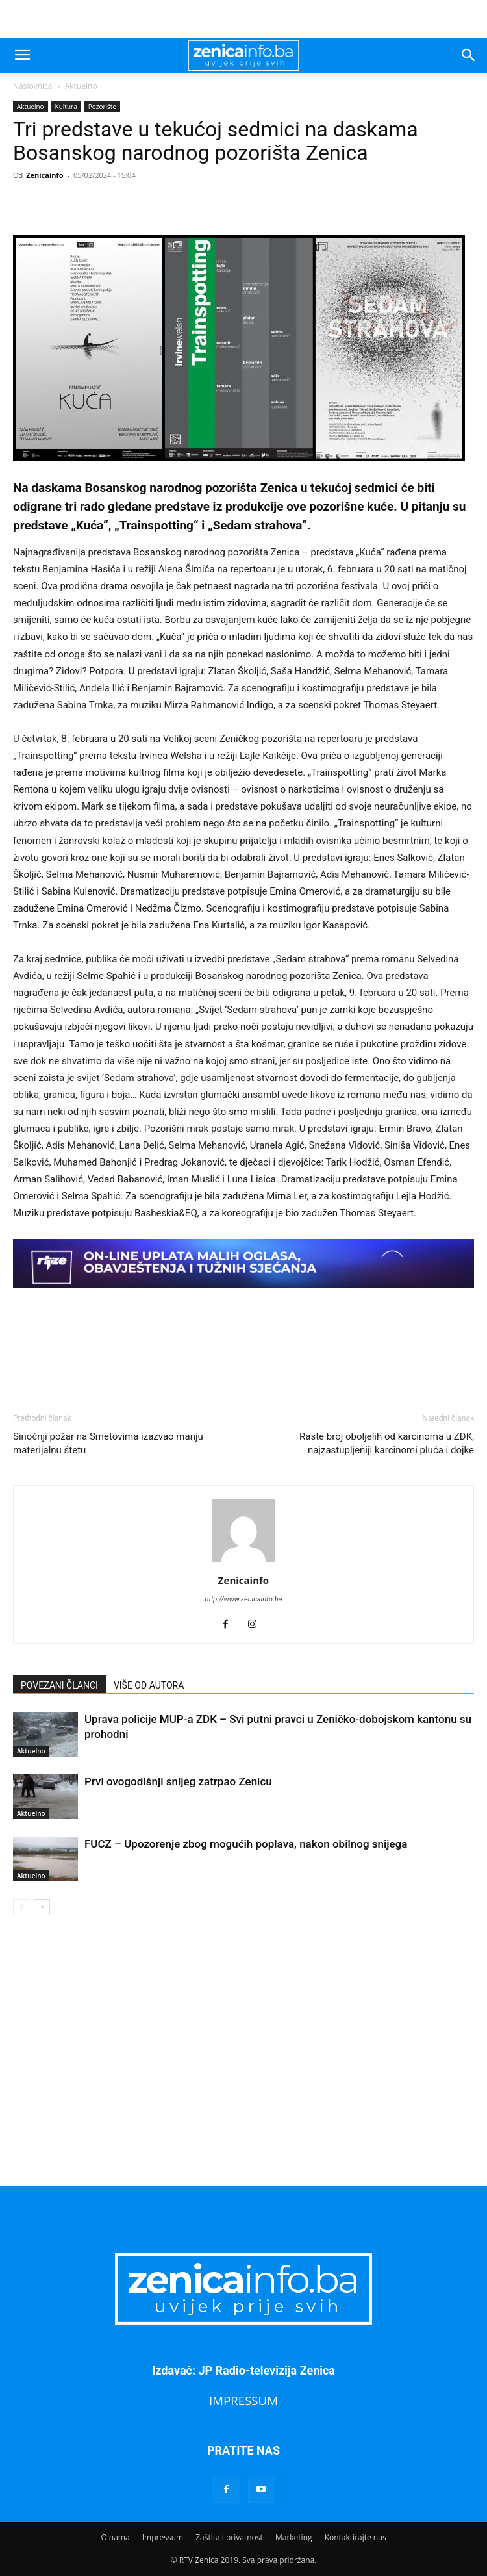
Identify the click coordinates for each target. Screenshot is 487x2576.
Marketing (293, 2537)
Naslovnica (32, 86)
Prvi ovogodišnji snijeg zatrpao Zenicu (178, 1781)
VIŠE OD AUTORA (149, 1685)
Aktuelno (81, 86)
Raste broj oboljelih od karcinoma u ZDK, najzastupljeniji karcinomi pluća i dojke (386, 1443)
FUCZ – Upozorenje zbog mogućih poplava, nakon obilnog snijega (246, 1843)
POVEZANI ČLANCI (59, 1685)
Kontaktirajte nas (355, 2537)
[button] (22, 55)
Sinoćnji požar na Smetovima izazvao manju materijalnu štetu (108, 1443)
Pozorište (102, 106)
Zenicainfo (44, 175)
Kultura (66, 106)
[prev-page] (21, 1907)
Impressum (162, 2537)
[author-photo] (243, 1562)
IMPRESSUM (243, 2400)
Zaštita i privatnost (229, 2537)
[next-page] (42, 1907)
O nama (115, 2537)
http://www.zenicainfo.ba (243, 1599)
